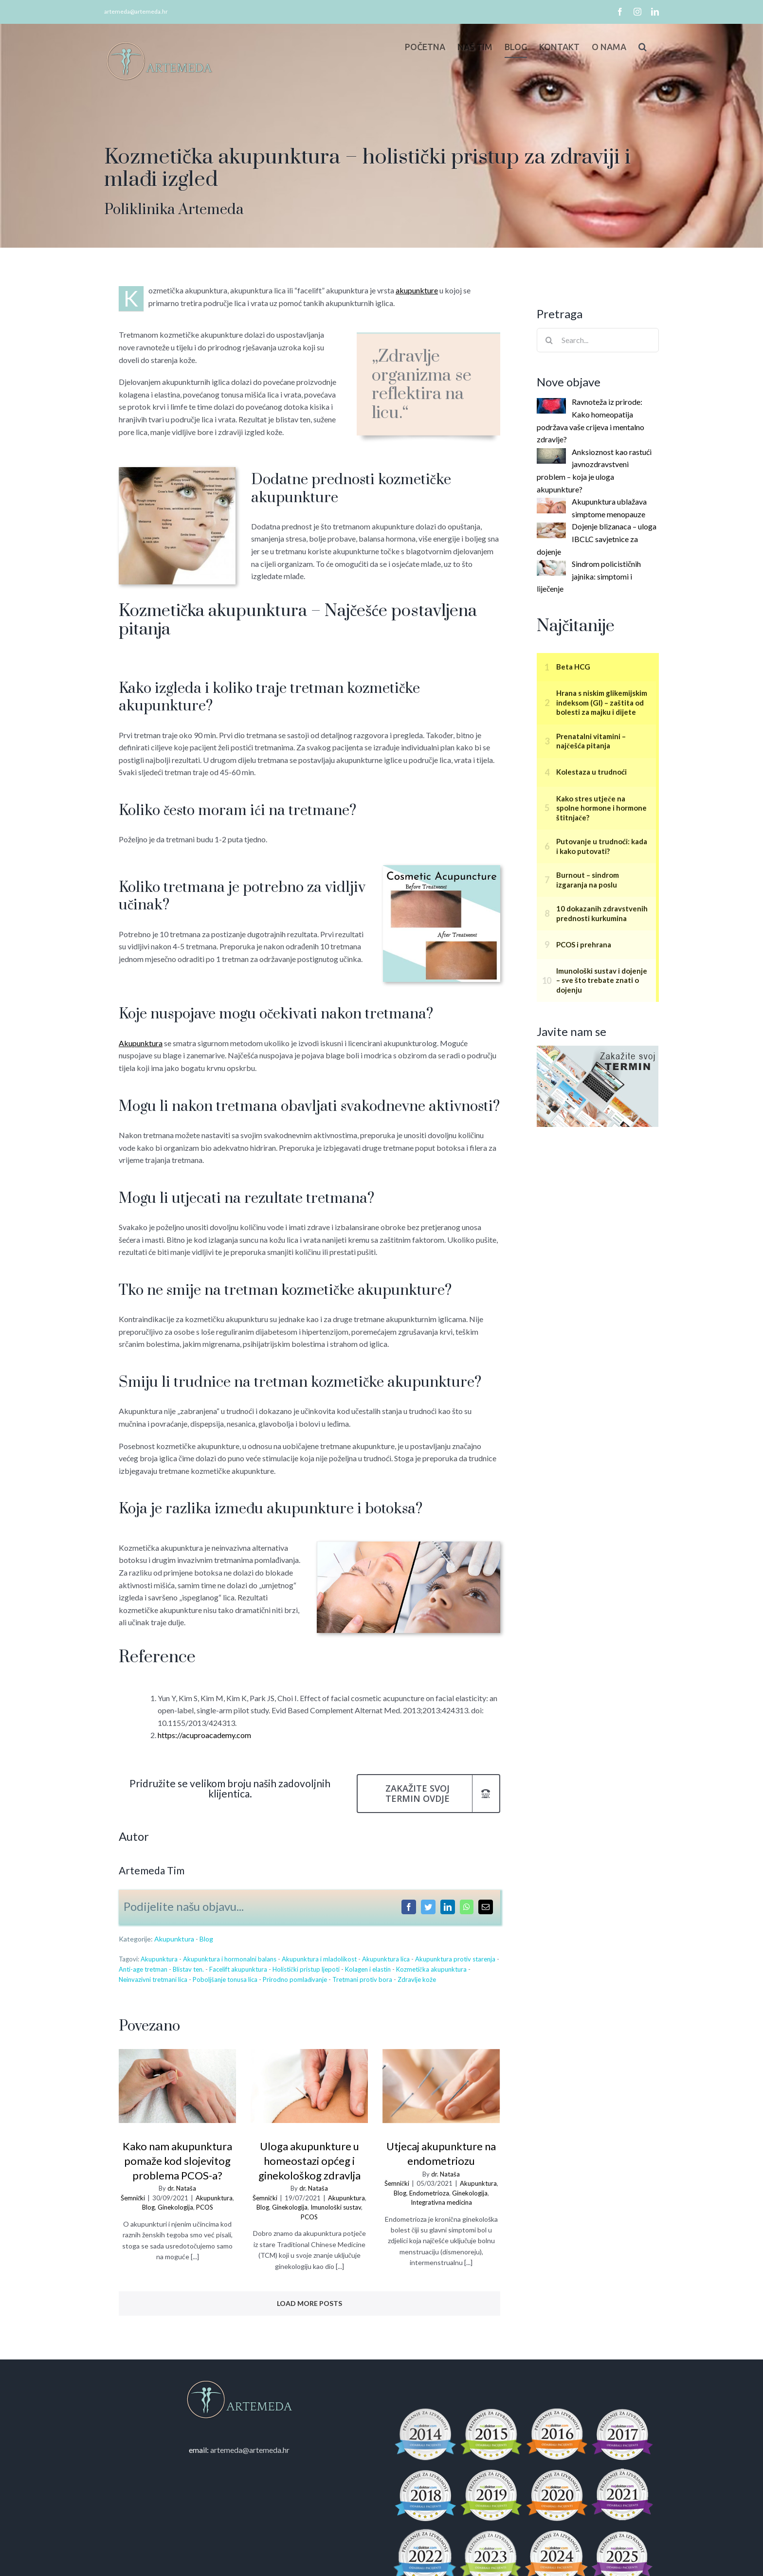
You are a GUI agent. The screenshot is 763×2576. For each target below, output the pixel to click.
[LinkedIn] (445, 1907)
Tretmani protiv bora (360, 1979)
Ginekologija (173, 2207)
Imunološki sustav (333, 2207)
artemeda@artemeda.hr (134, 11)
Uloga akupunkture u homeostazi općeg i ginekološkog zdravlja (307, 2161)
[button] (638, 47)
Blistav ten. (185, 1969)
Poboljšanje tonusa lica (222, 1979)
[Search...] (596, 340)
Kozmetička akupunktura (429, 1969)
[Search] (547, 340)
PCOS (202, 2207)
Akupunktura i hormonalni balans (227, 1959)
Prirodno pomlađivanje (292, 1979)
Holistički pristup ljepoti (303, 1969)
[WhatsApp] (464, 1907)
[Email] (483, 1907)
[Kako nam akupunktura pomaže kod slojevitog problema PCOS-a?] (175, 2086)
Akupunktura (172, 1939)
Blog (204, 1939)
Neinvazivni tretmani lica (150, 1979)
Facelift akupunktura (236, 1969)
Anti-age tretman (140, 1969)
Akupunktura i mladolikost (316, 1959)
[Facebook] (406, 1907)
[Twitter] (426, 1907)
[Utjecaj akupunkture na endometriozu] (439, 2086)
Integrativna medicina (439, 2202)
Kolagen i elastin (365, 1969)
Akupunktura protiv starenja (453, 1959)
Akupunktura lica (383, 1959)
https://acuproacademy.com (202, 1735)
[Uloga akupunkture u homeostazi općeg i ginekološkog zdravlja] (307, 2086)
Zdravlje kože (415, 1979)
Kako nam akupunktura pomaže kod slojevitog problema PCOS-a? (175, 2161)
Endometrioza (427, 2193)
